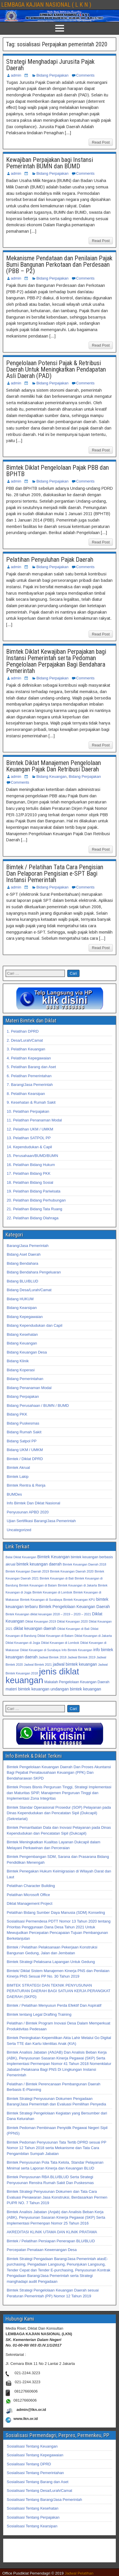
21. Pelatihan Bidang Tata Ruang (34, 1209)
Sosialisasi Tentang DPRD (29, 2464)
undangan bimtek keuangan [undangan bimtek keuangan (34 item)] (76, 1689)
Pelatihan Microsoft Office (28, 1895)
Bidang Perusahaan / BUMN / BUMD (38, 1405)
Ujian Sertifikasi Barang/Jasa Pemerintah (41, 1521)
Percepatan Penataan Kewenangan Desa (42, 2250)
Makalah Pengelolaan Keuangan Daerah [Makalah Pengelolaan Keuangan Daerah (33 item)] (76, 1682)
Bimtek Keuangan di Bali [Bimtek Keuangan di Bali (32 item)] (57, 1578)
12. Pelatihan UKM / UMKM (30, 1129)
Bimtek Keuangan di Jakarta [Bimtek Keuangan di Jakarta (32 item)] (77, 1585)
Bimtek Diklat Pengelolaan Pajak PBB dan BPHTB (57, 471)
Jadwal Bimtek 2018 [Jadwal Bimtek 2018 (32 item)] (52, 1657)
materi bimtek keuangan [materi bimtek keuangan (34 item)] (27, 1689)
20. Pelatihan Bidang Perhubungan (36, 1200)
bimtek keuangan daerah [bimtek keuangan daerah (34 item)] (39, 1564)
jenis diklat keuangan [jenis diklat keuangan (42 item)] (42, 1676)
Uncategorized (19, 1530)
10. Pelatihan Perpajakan (28, 1111)
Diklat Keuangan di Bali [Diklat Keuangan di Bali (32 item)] (73, 1628)
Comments (85, 75)
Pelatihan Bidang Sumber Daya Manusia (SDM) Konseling (56, 1912)
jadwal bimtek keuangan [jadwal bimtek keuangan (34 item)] (75, 1664)
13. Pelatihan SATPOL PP (29, 1138)
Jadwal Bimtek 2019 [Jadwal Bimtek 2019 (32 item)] (81, 1657)
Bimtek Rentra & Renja (26, 1485)
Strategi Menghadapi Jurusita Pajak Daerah (50, 65)
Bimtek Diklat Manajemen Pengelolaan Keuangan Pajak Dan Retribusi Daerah (53, 766)
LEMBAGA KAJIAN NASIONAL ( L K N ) (46, 4)
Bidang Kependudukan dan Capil (34, 1325)
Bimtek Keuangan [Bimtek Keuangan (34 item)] (53, 1556)
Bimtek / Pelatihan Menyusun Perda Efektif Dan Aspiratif (54, 2005)
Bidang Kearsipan (22, 1307)
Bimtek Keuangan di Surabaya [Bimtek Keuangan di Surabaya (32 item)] (41, 1599)
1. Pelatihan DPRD (23, 1031)
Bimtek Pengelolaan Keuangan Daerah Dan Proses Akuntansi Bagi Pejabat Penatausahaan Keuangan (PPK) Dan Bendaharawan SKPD (59, 1772)
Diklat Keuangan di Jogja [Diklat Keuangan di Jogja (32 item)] (23, 1642)
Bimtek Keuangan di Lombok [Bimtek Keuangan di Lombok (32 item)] (52, 1592)
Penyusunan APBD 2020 (28, 1512)
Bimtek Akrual (18, 1467)
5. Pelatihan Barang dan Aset (31, 1067)
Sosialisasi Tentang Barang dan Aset (37, 2482)
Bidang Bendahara (22, 1263)
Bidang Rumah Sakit (24, 1432)
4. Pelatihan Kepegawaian (29, 1058)
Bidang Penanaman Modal (29, 1388)
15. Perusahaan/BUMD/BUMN (32, 1155)
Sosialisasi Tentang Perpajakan (33, 2517)
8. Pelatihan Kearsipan (26, 1093)
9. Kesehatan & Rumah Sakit (31, 1102)
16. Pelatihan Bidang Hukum (31, 1164)
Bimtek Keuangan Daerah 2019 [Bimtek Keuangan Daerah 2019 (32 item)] (27, 1571)
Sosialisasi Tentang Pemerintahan (35, 2473)
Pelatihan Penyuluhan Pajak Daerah (49, 559)
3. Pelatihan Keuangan (26, 1049)
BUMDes (14, 1494)
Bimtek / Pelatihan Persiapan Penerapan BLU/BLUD (51, 2241)
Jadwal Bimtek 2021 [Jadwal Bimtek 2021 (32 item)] (38, 1664)
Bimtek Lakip (17, 1476)
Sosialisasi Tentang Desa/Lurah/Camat (39, 2490)
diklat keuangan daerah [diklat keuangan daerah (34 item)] (34, 1628)
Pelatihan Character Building (31, 1886)
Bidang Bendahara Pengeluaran (34, 1272)
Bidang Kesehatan (22, 1334)
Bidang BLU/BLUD (22, 1281)
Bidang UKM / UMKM (25, 1450)
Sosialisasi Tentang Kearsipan (32, 2526)
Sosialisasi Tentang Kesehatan (32, 2508)
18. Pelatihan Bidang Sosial (30, 1182)
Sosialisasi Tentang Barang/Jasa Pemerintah (44, 2499)
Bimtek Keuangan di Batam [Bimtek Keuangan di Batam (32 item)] (38, 1585)
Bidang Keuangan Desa (27, 1352)
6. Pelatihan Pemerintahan (29, 1076)
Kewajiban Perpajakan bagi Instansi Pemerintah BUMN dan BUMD (49, 163)
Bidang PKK (17, 1414)
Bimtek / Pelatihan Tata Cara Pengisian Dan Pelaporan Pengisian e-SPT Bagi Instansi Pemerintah (54, 873)
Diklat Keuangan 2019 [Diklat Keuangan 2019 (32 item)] (40, 1621)
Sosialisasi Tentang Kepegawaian (35, 2455)
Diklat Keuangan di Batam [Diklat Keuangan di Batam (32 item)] (55, 1635)
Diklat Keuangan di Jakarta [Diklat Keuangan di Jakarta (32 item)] (93, 1635)
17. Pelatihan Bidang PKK (29, 1173)
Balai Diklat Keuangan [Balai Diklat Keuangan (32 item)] (21, 1557)
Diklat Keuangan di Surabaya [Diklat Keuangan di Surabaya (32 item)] (40, 1650)
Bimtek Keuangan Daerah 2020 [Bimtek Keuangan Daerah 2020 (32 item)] (72, 1571)
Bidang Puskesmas (23, 1423)
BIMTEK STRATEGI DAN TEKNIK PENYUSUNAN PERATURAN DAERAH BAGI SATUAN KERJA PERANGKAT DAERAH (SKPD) (58, 1991)
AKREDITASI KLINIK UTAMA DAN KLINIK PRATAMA (52, 2232)
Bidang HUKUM (20, 1299)
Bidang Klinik (18, 1361)
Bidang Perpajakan (52, 75)
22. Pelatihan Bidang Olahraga (32, 1218)
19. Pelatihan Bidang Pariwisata (34, 1191)
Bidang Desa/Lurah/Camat (29, 1290)
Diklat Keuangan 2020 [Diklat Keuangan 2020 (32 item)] (72, 1621)
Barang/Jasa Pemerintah (28, 1245)
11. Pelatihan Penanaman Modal (34, 1120)
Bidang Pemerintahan (25, 1379)
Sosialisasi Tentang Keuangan (32, 2446)
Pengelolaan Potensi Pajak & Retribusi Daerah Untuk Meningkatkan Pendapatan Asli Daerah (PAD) (56, 369)
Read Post (101, 142)
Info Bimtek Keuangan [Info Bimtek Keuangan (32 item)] (77, 1650)
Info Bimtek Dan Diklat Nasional (33, 1503)
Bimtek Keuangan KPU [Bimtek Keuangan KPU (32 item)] (79, 1599)
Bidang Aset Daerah (24, 1254)
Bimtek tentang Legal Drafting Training (39, 2014)
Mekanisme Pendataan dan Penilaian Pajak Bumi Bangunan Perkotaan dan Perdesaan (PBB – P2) (59, 265)
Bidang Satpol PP (22, 1441)
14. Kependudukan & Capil (29, 1147)
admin (16, 75)
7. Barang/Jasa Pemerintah (30, 1084)
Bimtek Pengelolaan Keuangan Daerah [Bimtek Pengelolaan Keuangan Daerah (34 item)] (74, 1606)
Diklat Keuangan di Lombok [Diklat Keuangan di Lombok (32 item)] (60, 1642)
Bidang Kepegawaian (25, 1316)
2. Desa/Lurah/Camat (25, 1040)
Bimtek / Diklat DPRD (25, 1459)
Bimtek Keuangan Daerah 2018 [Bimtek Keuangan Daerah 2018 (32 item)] (84, 1564)
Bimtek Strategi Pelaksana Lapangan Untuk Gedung (51, 1962)
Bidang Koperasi (21, 1370)
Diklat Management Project (29, 1903)
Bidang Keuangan (51, 776)
